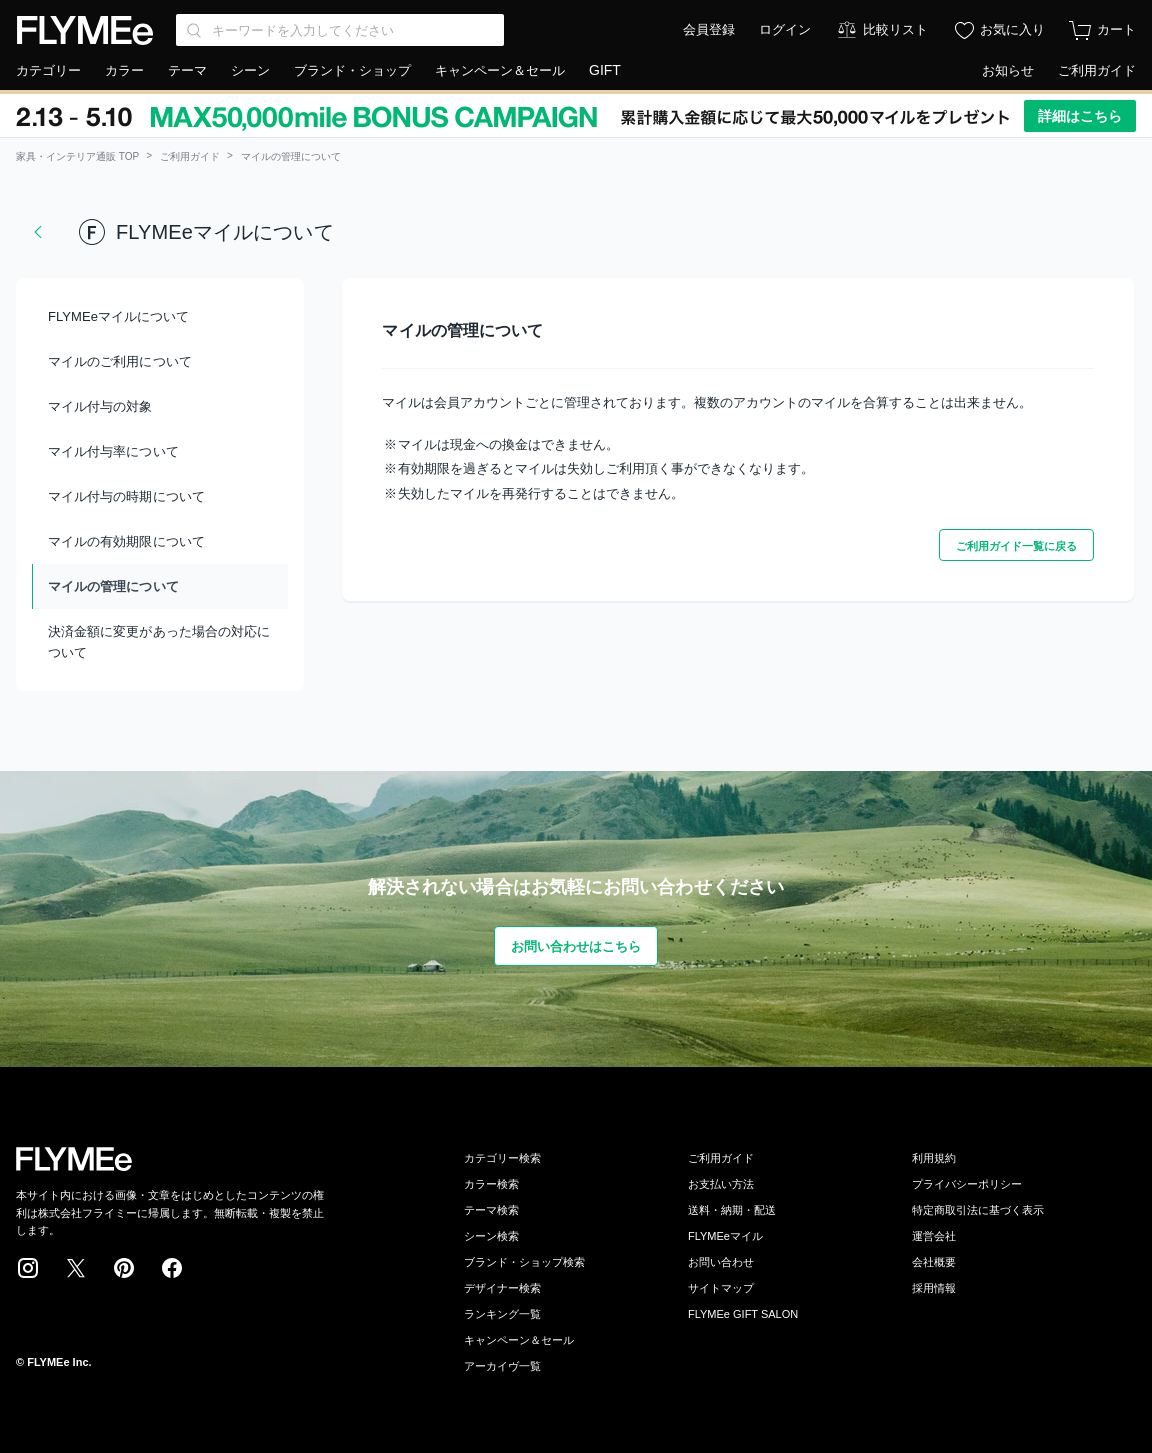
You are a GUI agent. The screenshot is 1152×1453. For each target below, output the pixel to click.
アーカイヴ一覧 (502, 1366)
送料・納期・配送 (732, 1210)
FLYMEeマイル (725, 1236)
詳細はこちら (1080, 116)
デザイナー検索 (502, 1288)
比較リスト (895, 29)
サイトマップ (721, 1288)
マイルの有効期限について (126, 541)
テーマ (187, 70)
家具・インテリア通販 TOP (77, 156)
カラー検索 (491, 1184)
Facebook (172, 1268)
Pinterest (124, 1268)
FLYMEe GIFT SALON (743, 1314)
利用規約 (934, 1158)
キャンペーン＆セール (500, 70)
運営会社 (934, 1236)
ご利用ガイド (1097, 70)
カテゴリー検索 (502, 1158)
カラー (124, 70)
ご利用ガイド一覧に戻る (1017, 546)
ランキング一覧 (502, 1314)
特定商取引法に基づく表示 (978, 1210)
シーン (250, 70)
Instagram (28, 1268)
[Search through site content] (340, 30)
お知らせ (1008, 70)
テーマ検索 (491, 1210)
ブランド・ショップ (352, 70)
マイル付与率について (113, 451)
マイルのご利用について (120, 361)
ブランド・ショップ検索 (524, 1262)
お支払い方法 (721, 1184)
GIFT (605, 70)
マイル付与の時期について (126, 496)
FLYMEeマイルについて (118, 316)
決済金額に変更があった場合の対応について (159, 642)
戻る (38, 232)
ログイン (785, 29)
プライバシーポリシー (967, 1184)
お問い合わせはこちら (576, 946)
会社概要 (934, 1262)
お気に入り (1012, 29)
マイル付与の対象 (100, 406)
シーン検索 (491, 1236)
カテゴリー (48, 70)
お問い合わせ (721, 1262)
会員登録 (709, 29)
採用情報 (934, 1288)
